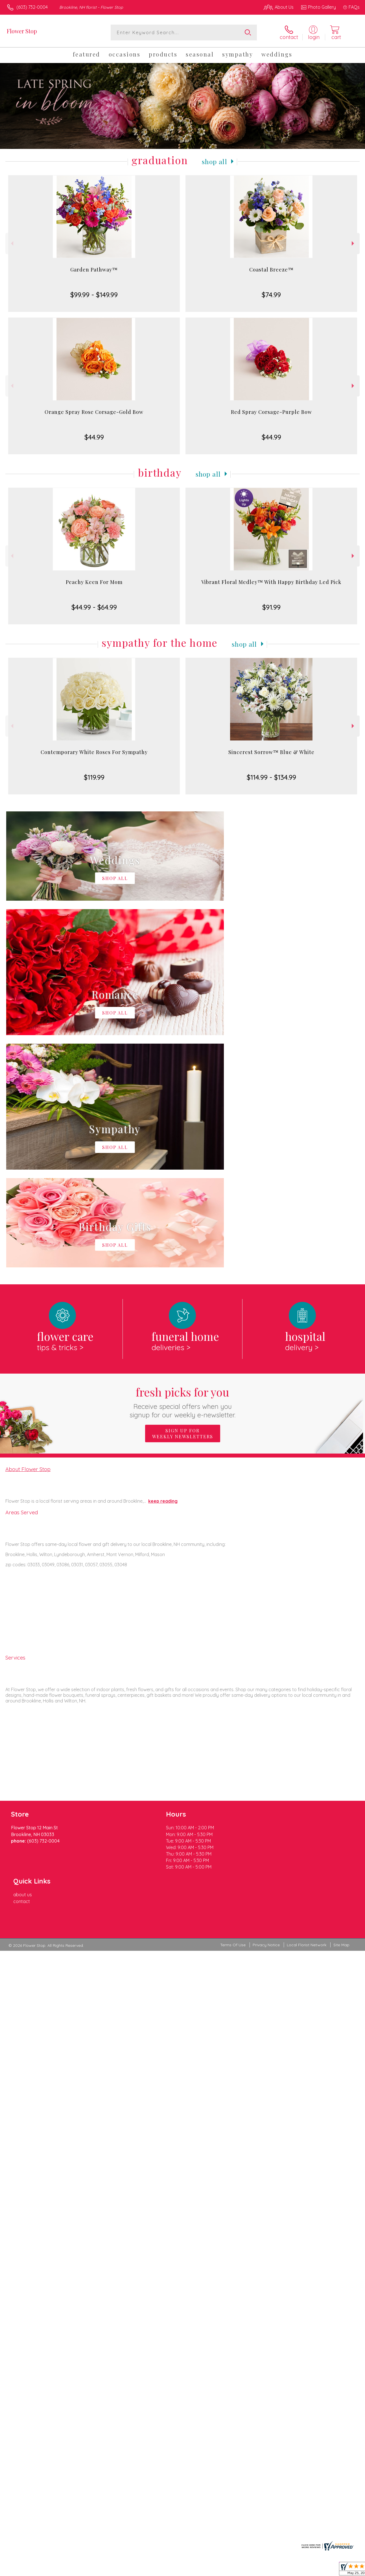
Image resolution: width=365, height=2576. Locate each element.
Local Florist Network (306, 1664)
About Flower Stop (28, 1236)
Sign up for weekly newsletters (182, 1201)
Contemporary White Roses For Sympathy (94, 752)
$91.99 (271, 607)
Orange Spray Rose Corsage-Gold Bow (94, 412)
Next (353, 243)
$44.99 (94, 437)
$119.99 (94, 777)
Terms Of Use (233, 1664)
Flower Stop (22, 31)
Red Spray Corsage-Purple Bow (271, 412)
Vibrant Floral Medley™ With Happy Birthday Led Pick (271, 582)
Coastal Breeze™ (271, 269)
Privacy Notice (266, 1664)
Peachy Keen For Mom (94, 582)
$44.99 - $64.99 (94, 607)
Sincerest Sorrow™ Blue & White (271, 752)
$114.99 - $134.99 (271, 777)
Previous (11, 243)
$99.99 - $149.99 (94, 294)
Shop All (214, 161)
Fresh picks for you (182, 1169)
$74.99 (271, 294)
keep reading (163, 1269)
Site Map (341, 1664)
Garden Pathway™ (94, 269)
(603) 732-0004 (32, 7)
